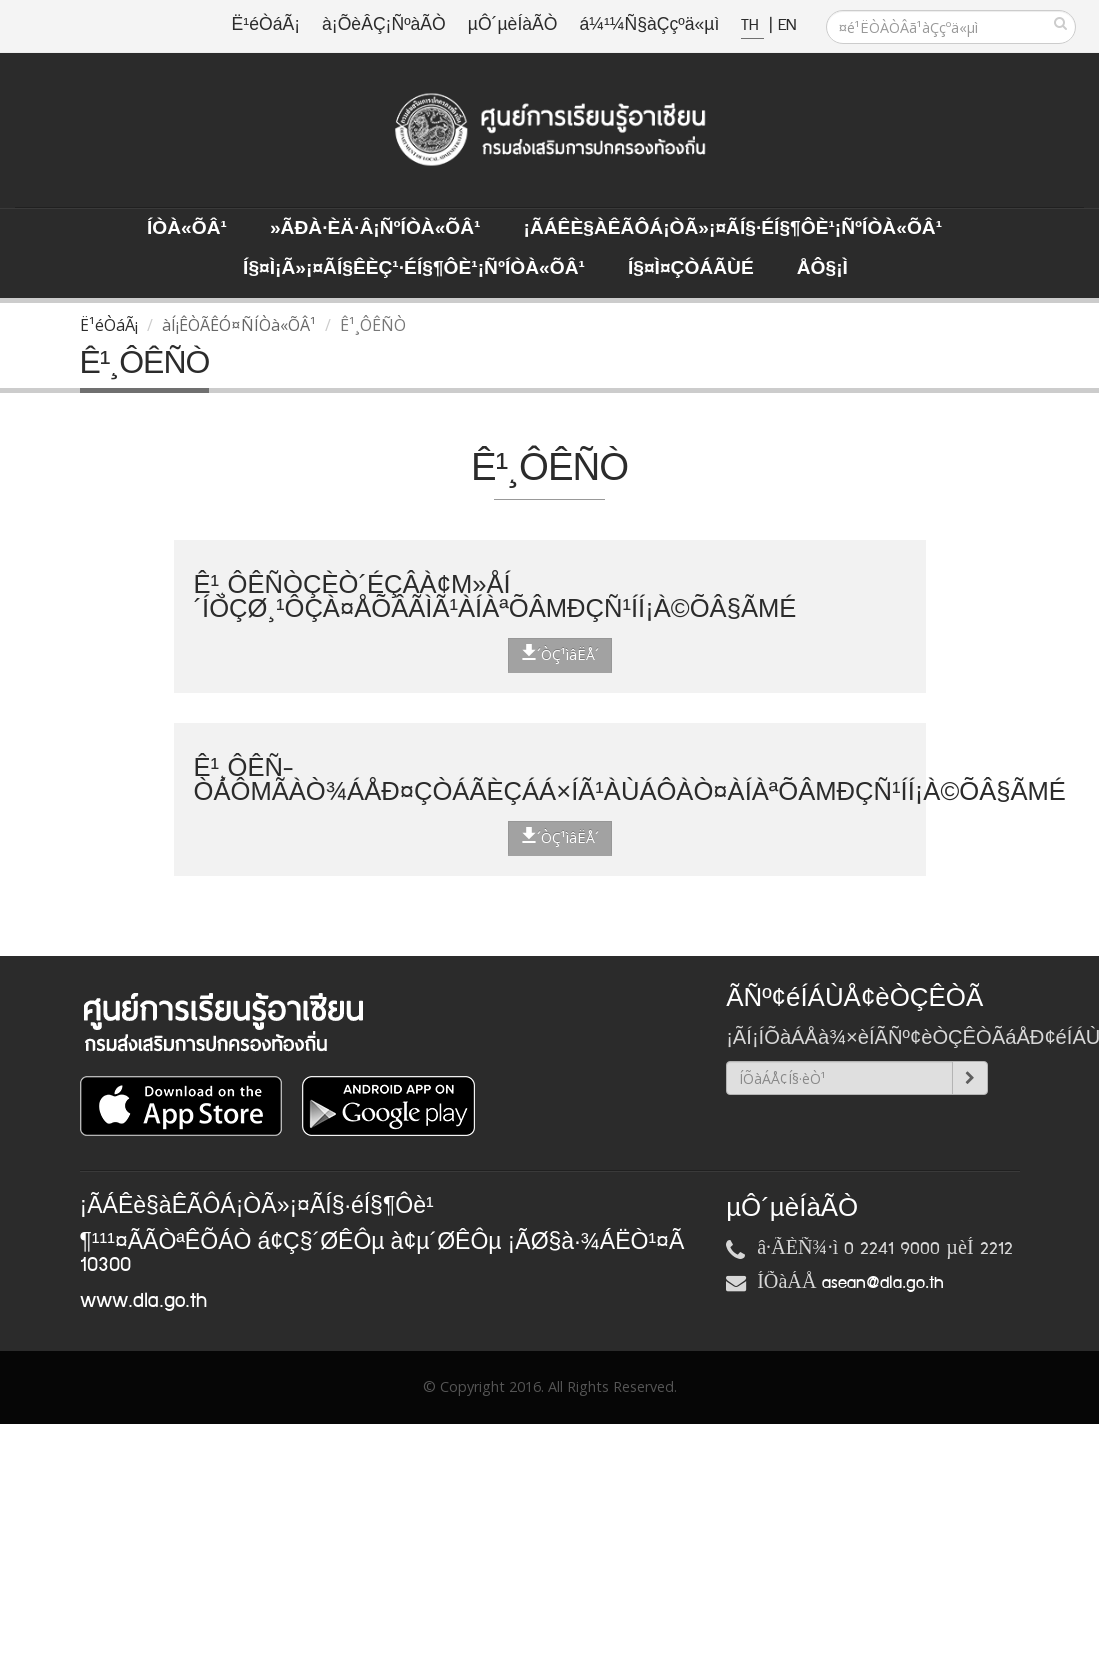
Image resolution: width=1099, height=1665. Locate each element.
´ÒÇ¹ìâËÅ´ (560, 654)
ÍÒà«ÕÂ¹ (187, 229)
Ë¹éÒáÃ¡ (266, 25)
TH (752, 25)
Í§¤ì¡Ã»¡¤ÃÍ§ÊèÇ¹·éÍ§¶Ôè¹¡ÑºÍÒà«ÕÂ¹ (414, 269)
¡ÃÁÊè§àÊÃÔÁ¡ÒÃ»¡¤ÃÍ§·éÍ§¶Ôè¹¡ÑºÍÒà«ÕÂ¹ (733, 229)
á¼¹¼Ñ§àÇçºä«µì (649, 25)
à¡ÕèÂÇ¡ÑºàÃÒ (384, 25)
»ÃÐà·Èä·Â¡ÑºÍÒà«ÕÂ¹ (375, 229)
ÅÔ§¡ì (822, 269)
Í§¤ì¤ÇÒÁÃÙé (691, 269)
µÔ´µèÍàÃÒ (513, 25)
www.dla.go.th (143, 1301)
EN (787, 25)
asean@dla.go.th (883, 1283)
